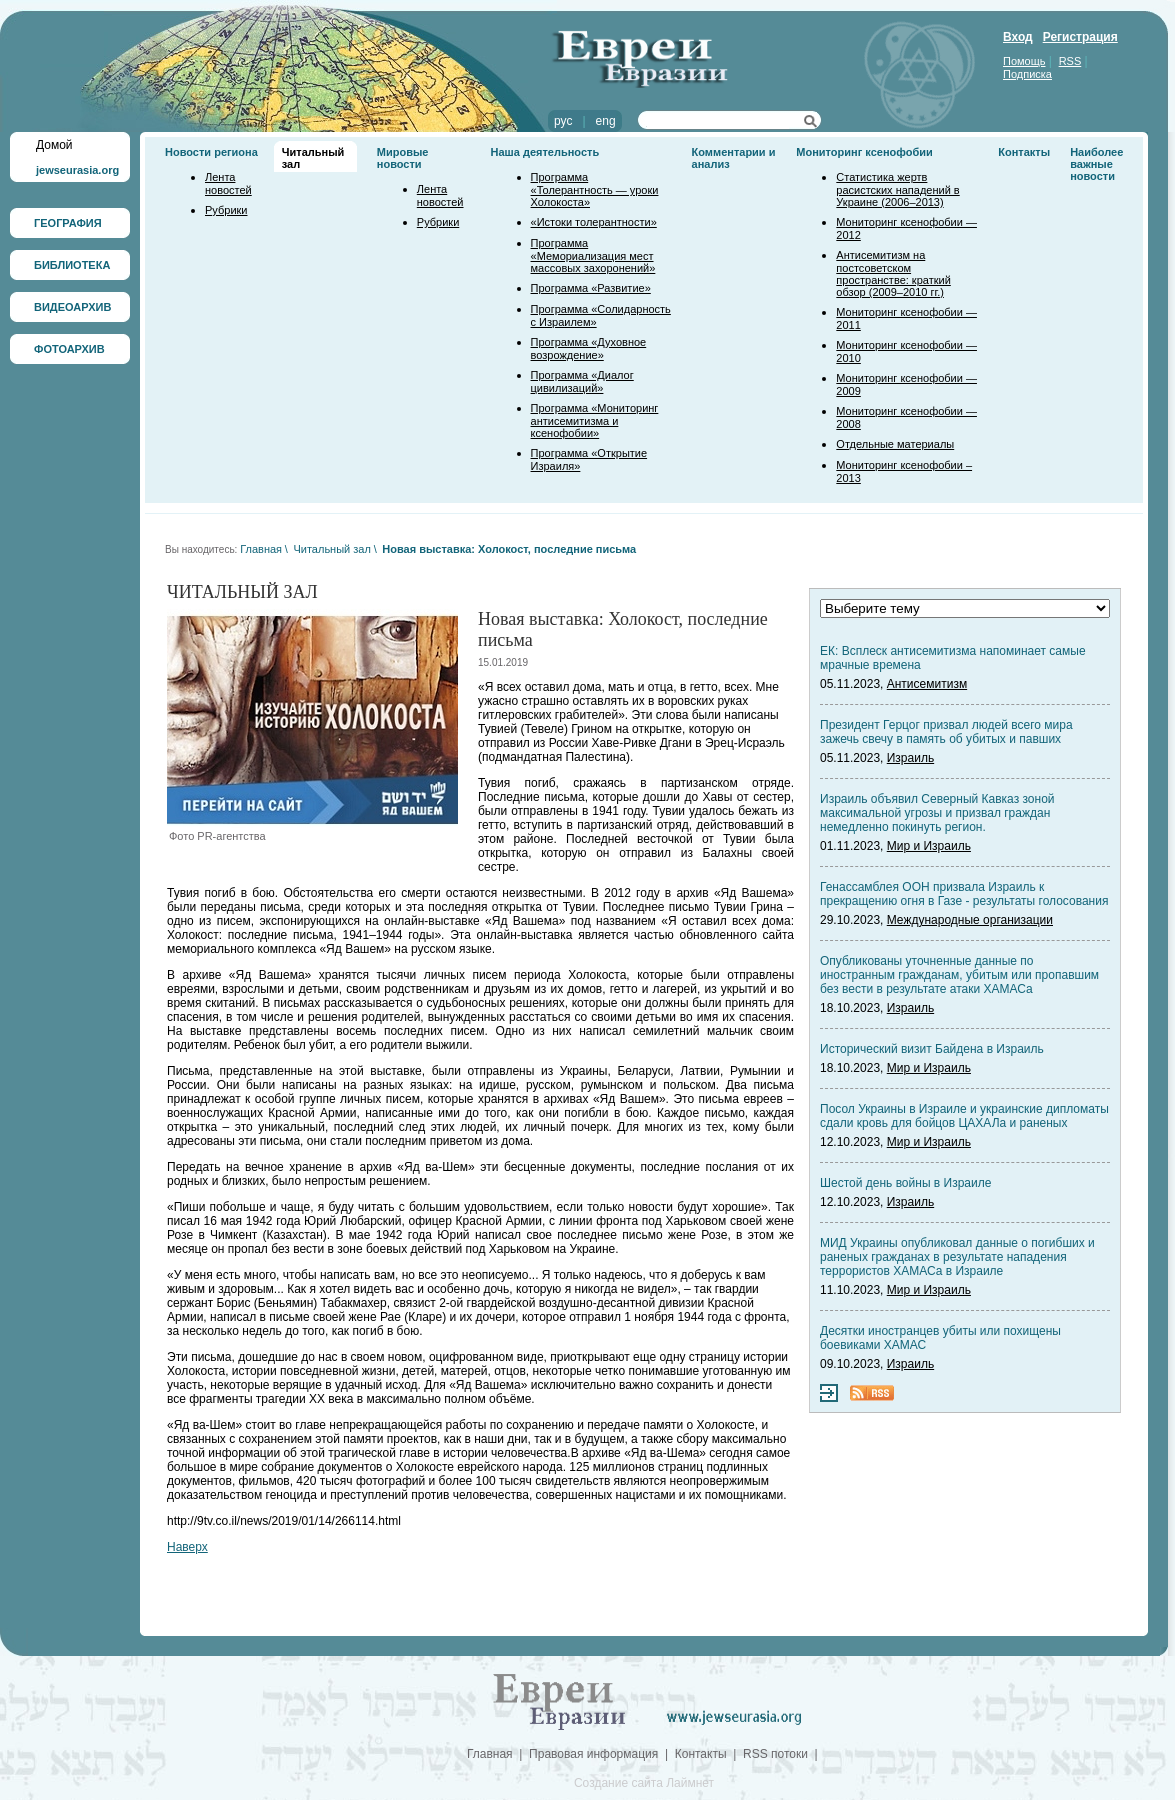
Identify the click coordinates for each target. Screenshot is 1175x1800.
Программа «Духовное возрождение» (589, 348)
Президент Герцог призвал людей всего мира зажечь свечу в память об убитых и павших (946, 732)
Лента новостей (228, 183)
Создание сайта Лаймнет (644, 1783)
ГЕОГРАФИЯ (68, 223)
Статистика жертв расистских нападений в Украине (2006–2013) (897, 189)
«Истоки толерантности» (594, 222)
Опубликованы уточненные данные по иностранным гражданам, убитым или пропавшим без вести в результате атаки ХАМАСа (959, 975)
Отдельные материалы (895, 444)
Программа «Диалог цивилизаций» (582, 381)
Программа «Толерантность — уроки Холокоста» (595, 189)
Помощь (1024, 61)
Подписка (1027, 74)
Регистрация (1080, 37)
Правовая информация (593, 1754)
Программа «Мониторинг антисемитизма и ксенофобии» (595, 420)
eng (606, 121)
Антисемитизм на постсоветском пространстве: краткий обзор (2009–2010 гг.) (893, 273)
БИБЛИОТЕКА (72, 265)
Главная (261, 549)
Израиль (910, 758)
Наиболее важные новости (1096, 164)
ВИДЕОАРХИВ (72, 307)
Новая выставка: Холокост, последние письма (509, 549)
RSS (1070, 61)
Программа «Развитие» (591, 288)
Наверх (187, 1547)
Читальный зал (331, 549)
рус (563, 121)
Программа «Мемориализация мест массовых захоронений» (593, 255)
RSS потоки (775, 1754)
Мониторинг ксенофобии (864, 152)
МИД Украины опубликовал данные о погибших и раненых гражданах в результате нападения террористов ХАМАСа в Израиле (957, 1257)
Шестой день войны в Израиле (905, 1183)
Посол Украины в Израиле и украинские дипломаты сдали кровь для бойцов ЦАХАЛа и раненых (964, 1116)
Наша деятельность (545, 152)
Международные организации (970, 920)
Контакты (1024, 152)
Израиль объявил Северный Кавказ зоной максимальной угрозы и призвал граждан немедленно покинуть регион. (937, 813)
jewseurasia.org (77, 170)
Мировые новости (403, 158)
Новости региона (211, 152)
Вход (1018, 37)
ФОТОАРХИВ (69, 349)
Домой (54, 145)
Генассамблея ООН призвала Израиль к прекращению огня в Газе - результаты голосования (964, 894)
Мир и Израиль (929, 846)
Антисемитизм (927, 684)
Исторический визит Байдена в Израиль (932, 1049)
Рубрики (226, 210)
